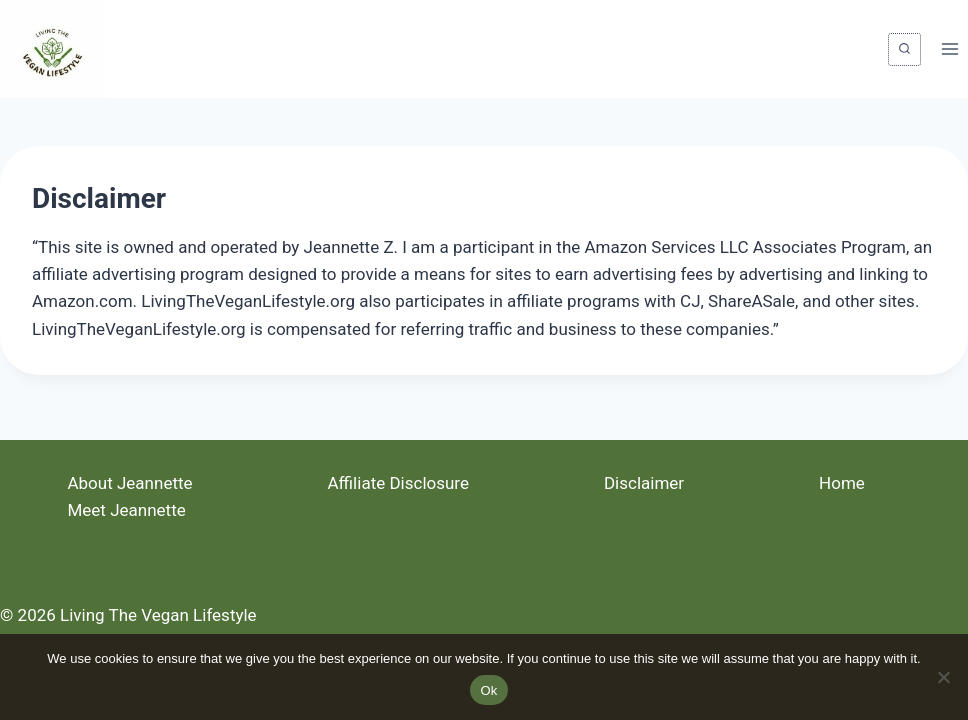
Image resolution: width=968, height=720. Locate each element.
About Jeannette (129, 483)
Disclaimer (644, 483)
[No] (943, 677)
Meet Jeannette (126, 510)
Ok (488, 690)
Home (842, 483)
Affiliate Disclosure (398, 483)
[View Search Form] (904, 49)
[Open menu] (949, 49)
